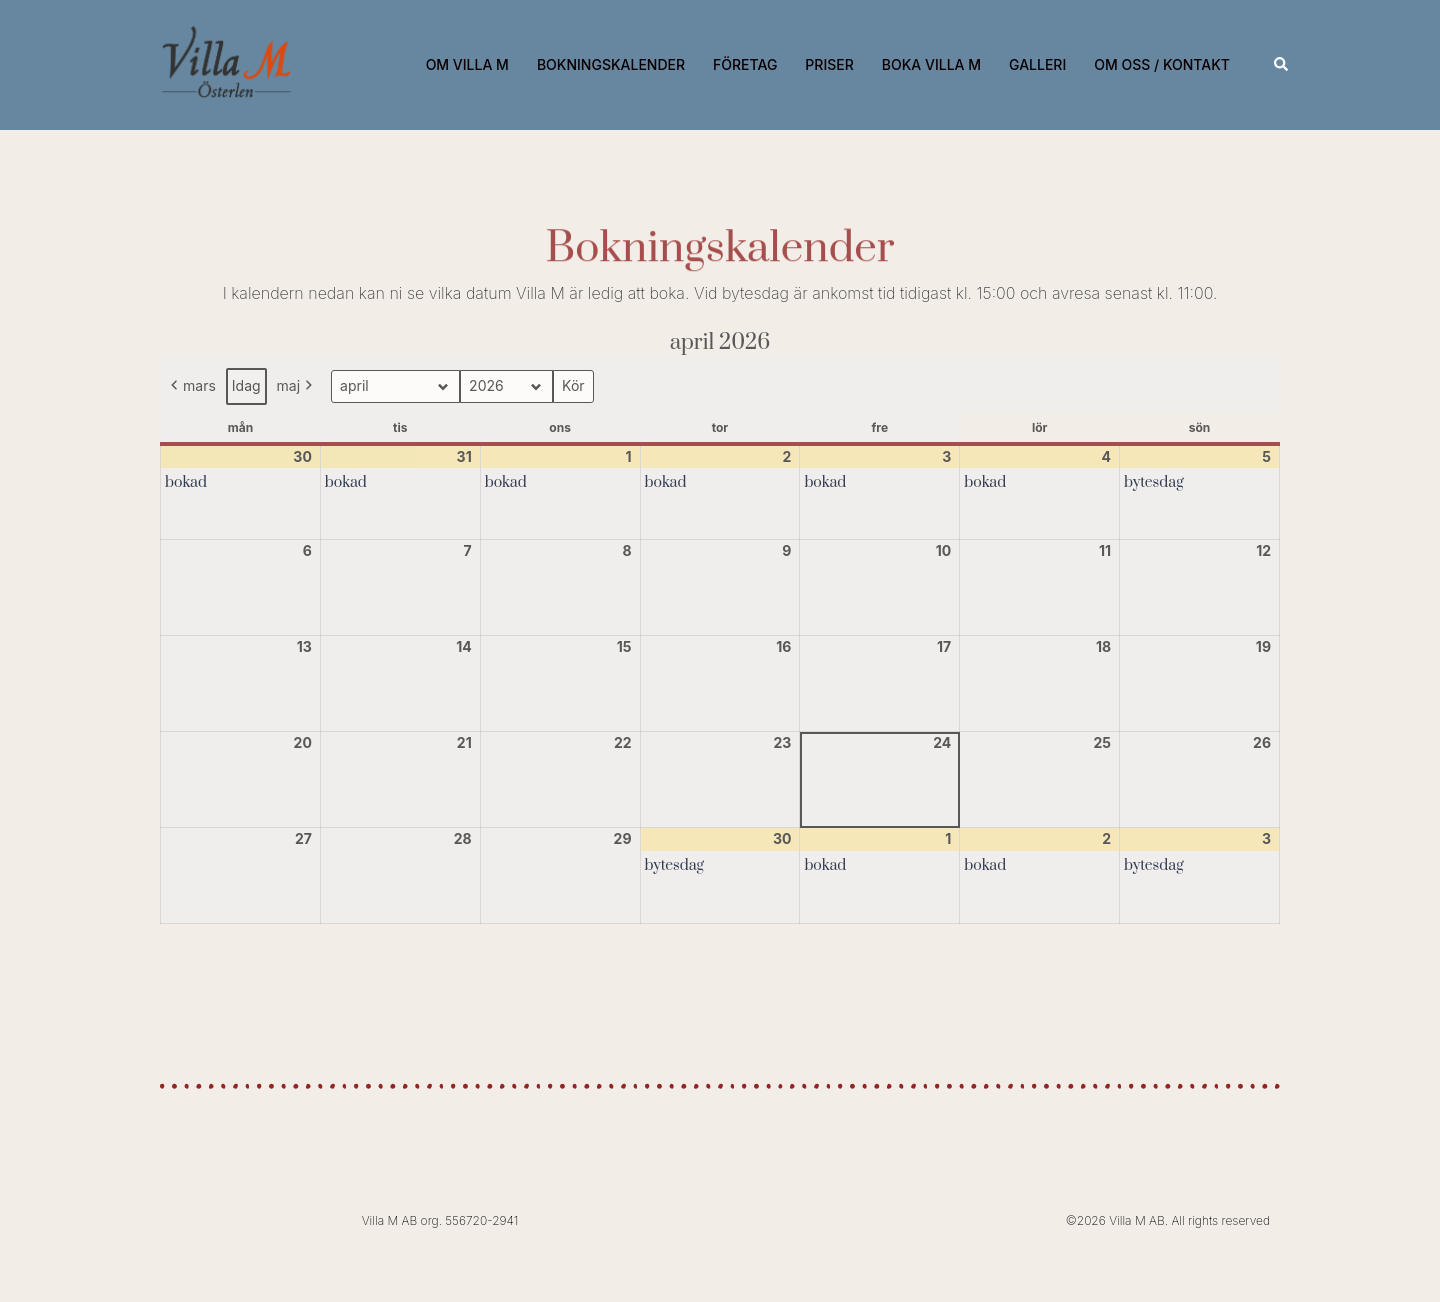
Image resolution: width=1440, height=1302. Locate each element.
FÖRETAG (745, 64)
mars (191, 386)
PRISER (829, 64)
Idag (246, 385)
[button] (1282, 65)
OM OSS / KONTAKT (1162, 64)
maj (297, 386)
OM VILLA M (467, 64)
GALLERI (1037, 64)
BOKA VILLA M (931, 64)
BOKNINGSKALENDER (611, 64)
